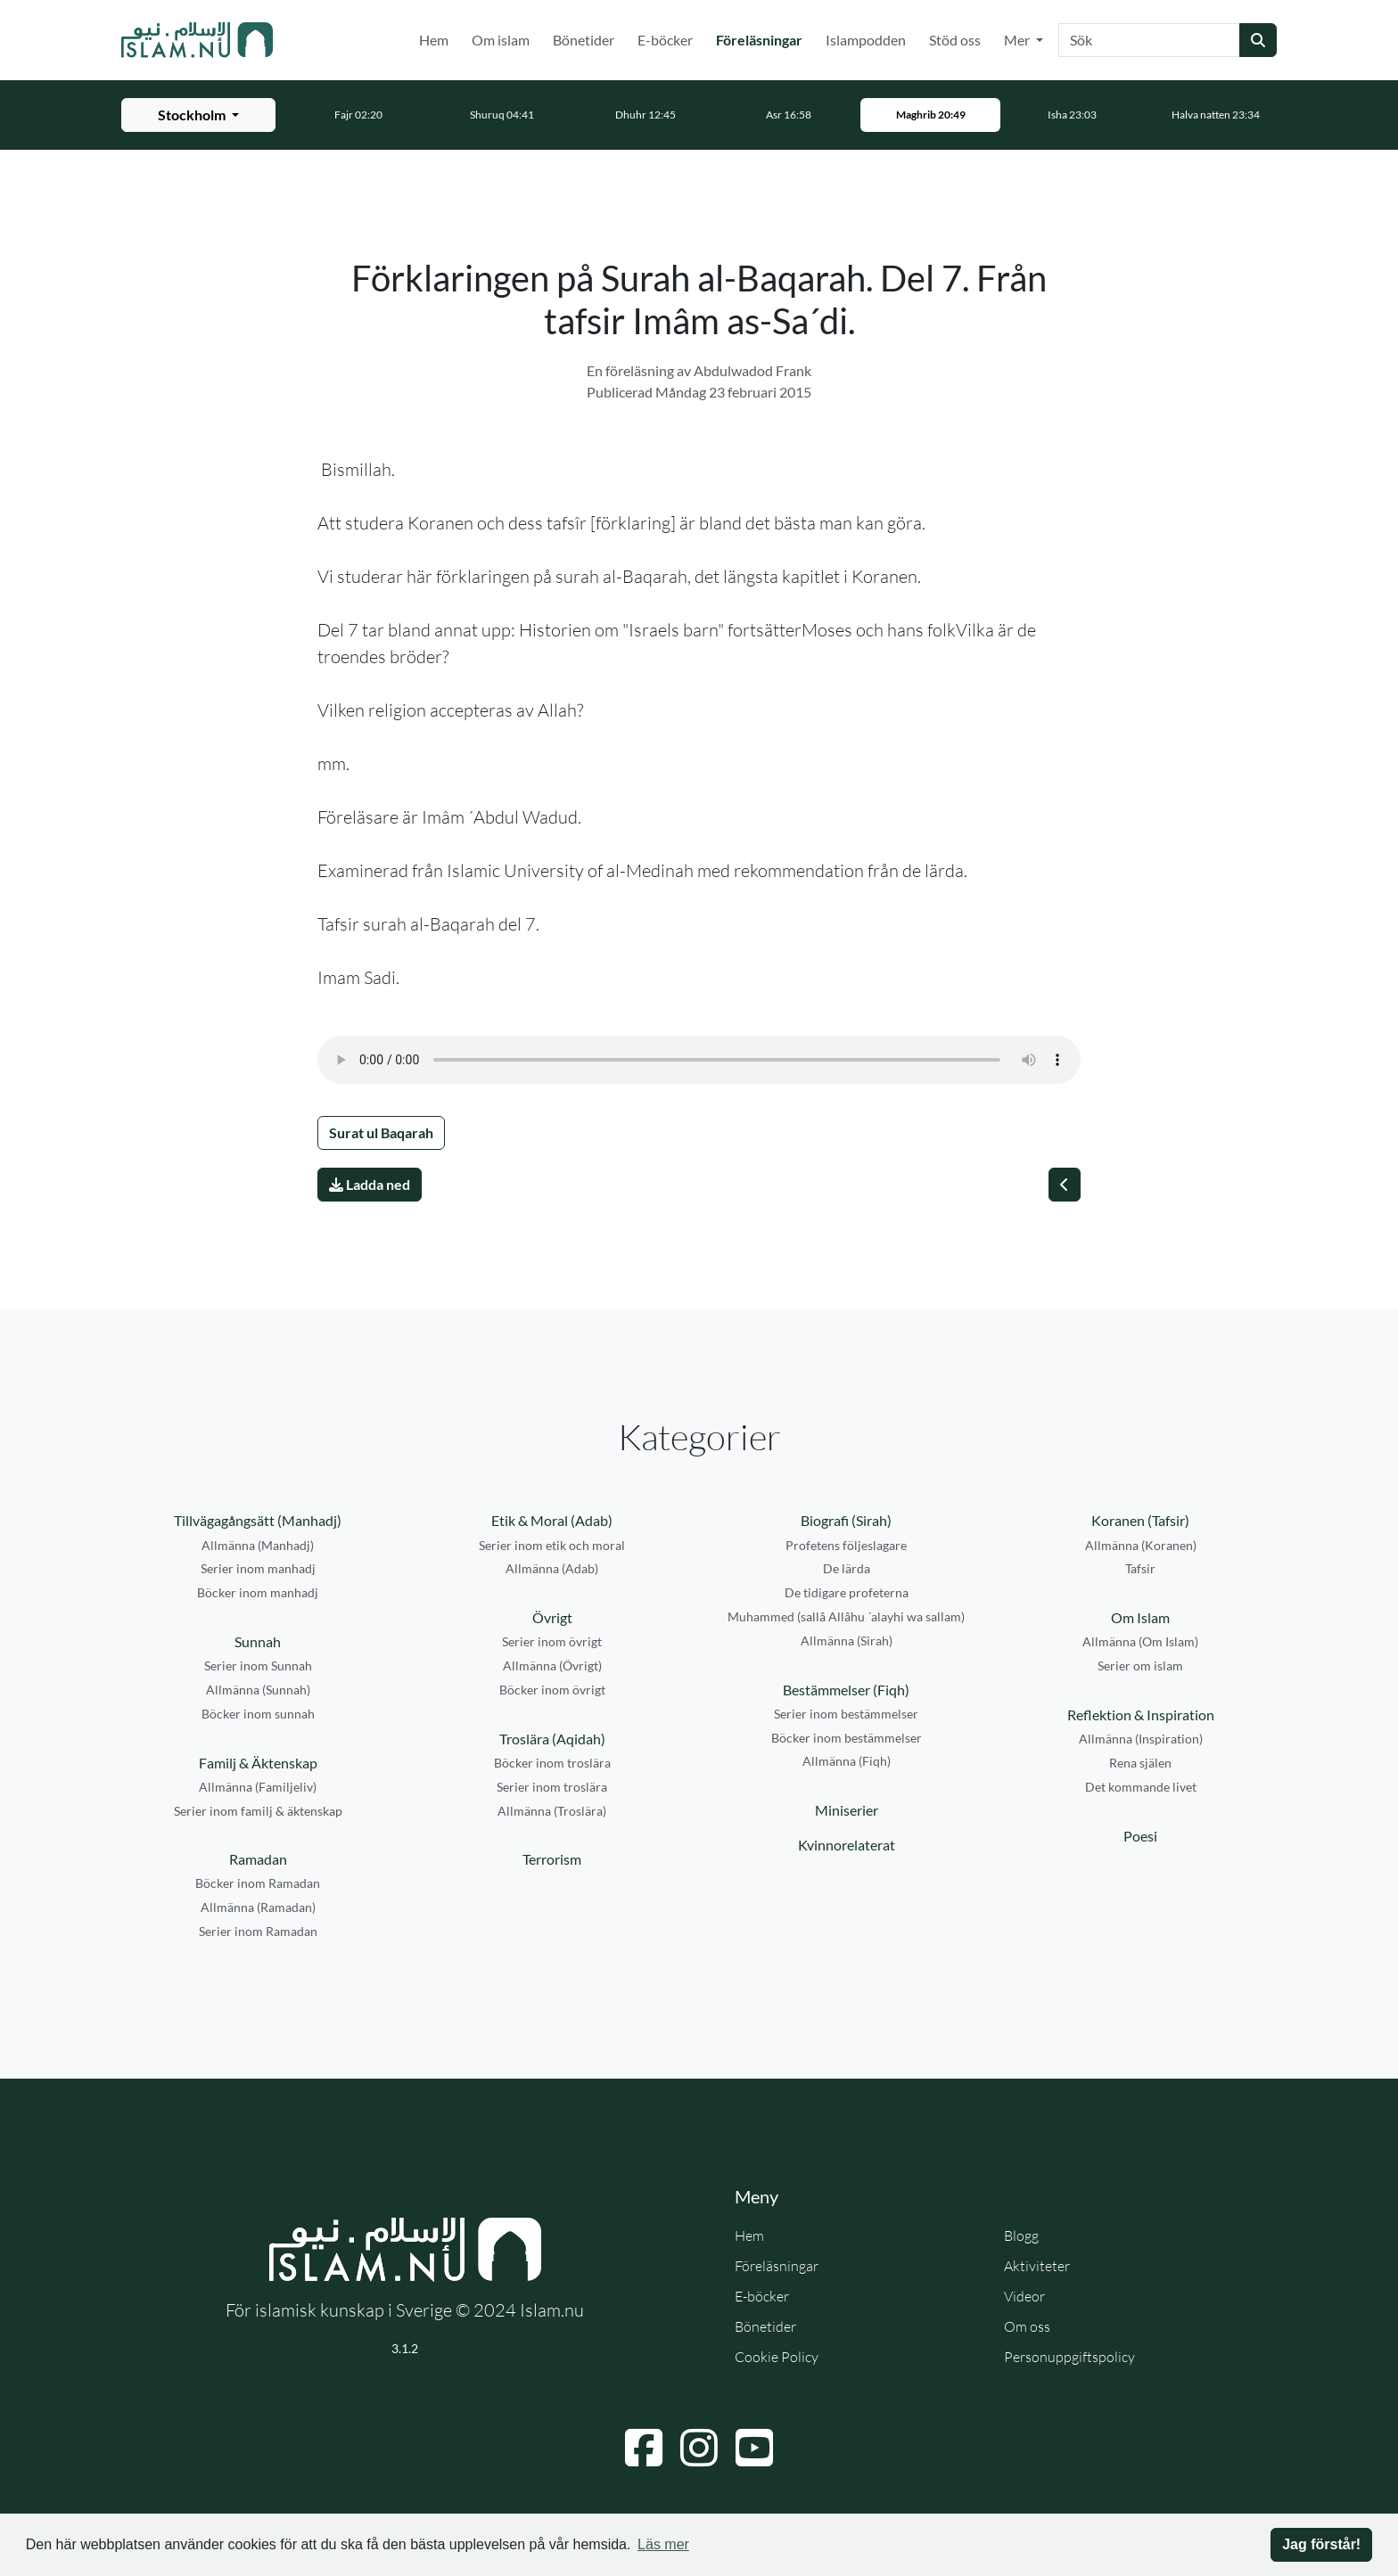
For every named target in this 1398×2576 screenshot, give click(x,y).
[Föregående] (1064, 1185)
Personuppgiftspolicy (1069, 2357)
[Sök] (1149, 40)
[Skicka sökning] (1258, 40)
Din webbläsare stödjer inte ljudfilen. (699, 1060)
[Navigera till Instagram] (699, 2447)
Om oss (1027, 2326)
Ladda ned (369, 1184)
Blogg (1021, 2235)
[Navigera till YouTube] (754, 2447)
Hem (433, 39)
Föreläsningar (763, 38)
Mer (1018, 39)
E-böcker (665, 39)
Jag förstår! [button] (1321, 2544)
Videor (1024, 2296)
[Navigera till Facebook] (643, 2447)
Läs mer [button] (663, 2544)
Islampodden (866, 39)
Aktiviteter (1037, 2266)
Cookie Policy (776, 2357)
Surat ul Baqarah (381, 1132)
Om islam (501, 39)
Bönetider (583, 39)
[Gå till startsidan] (197, 40)
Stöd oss (955, 39)
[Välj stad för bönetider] (198, 115)
